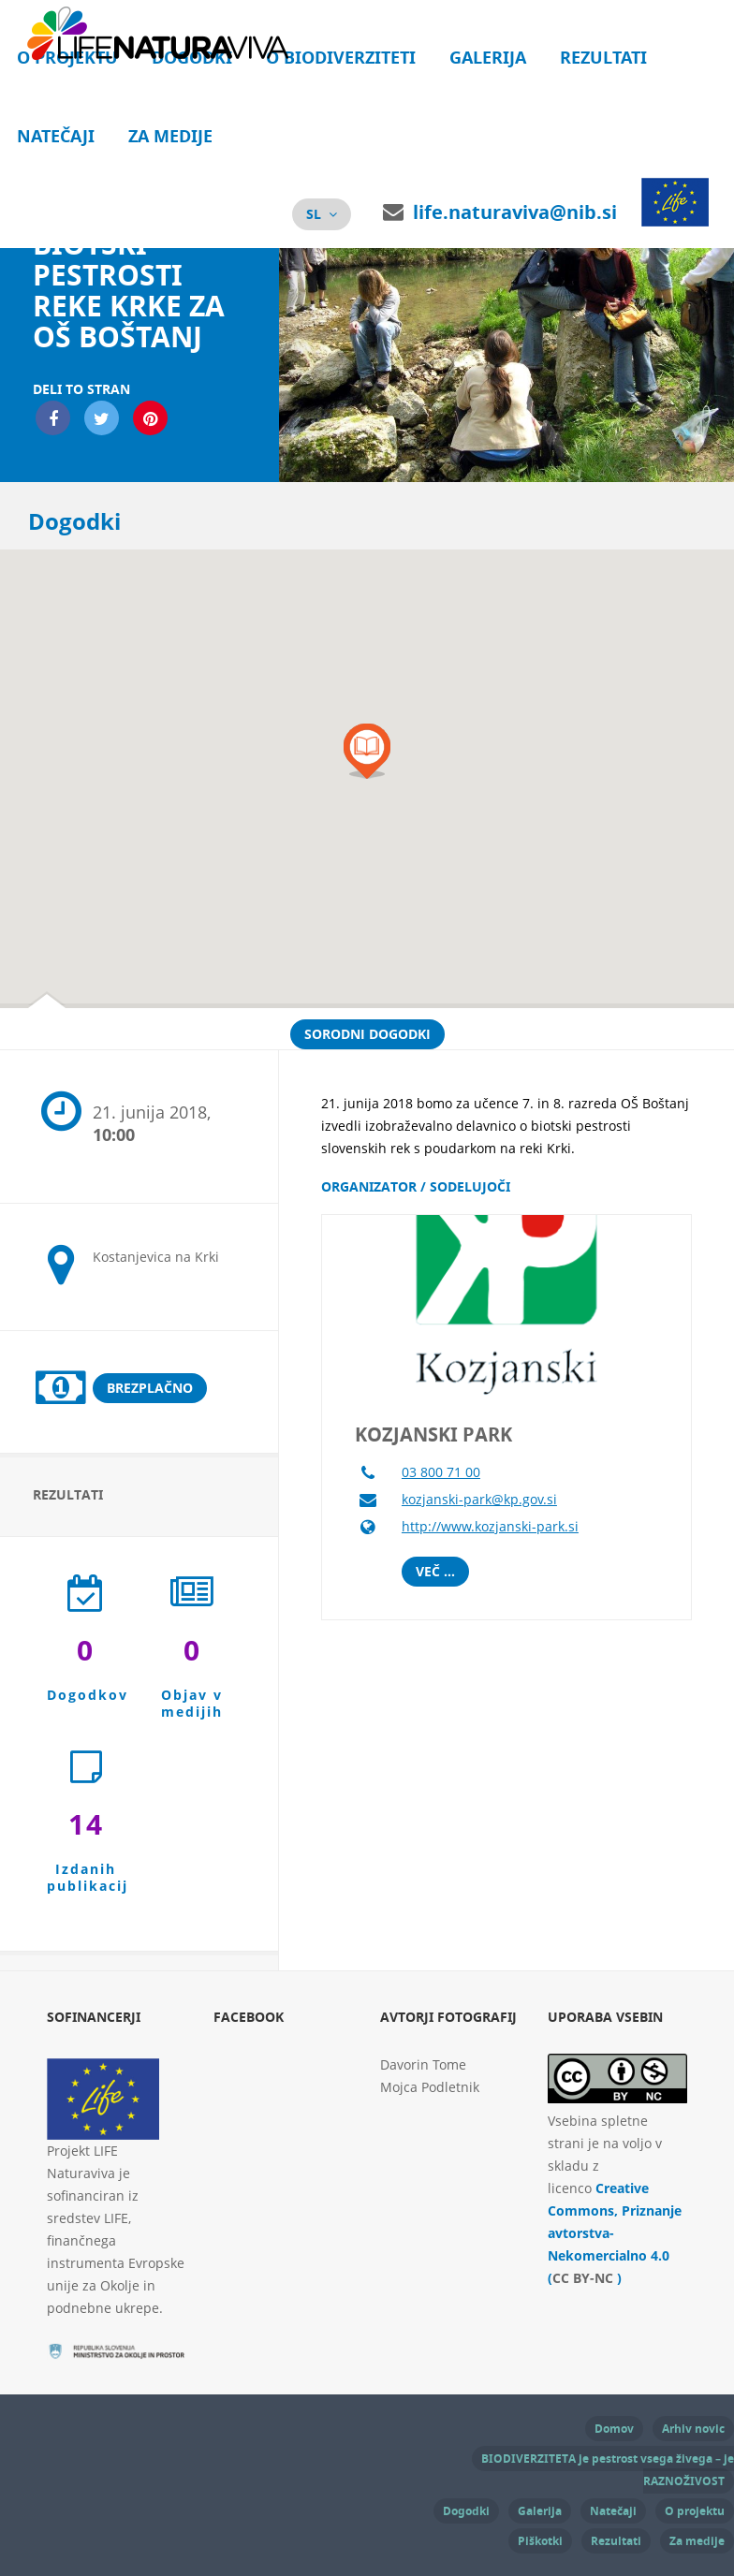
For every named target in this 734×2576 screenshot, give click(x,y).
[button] (367, 751)
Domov (614, 2429)
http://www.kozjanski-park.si (490, 1526)
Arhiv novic (693, 2429)
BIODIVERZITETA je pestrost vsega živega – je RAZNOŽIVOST (607, 2470)
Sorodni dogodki (367, 1034)
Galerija (487, 57)
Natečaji (56, 136)
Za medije (170, 136)
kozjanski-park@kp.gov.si (479, 1499)
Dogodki (466, 2511)
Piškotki (540, 2541)
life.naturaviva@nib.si (515, 212)
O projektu (695, 2511)
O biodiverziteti (341, 57)
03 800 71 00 (441, 1472)
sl (313, 214)
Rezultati (603, 57)
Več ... (435, 1571)
